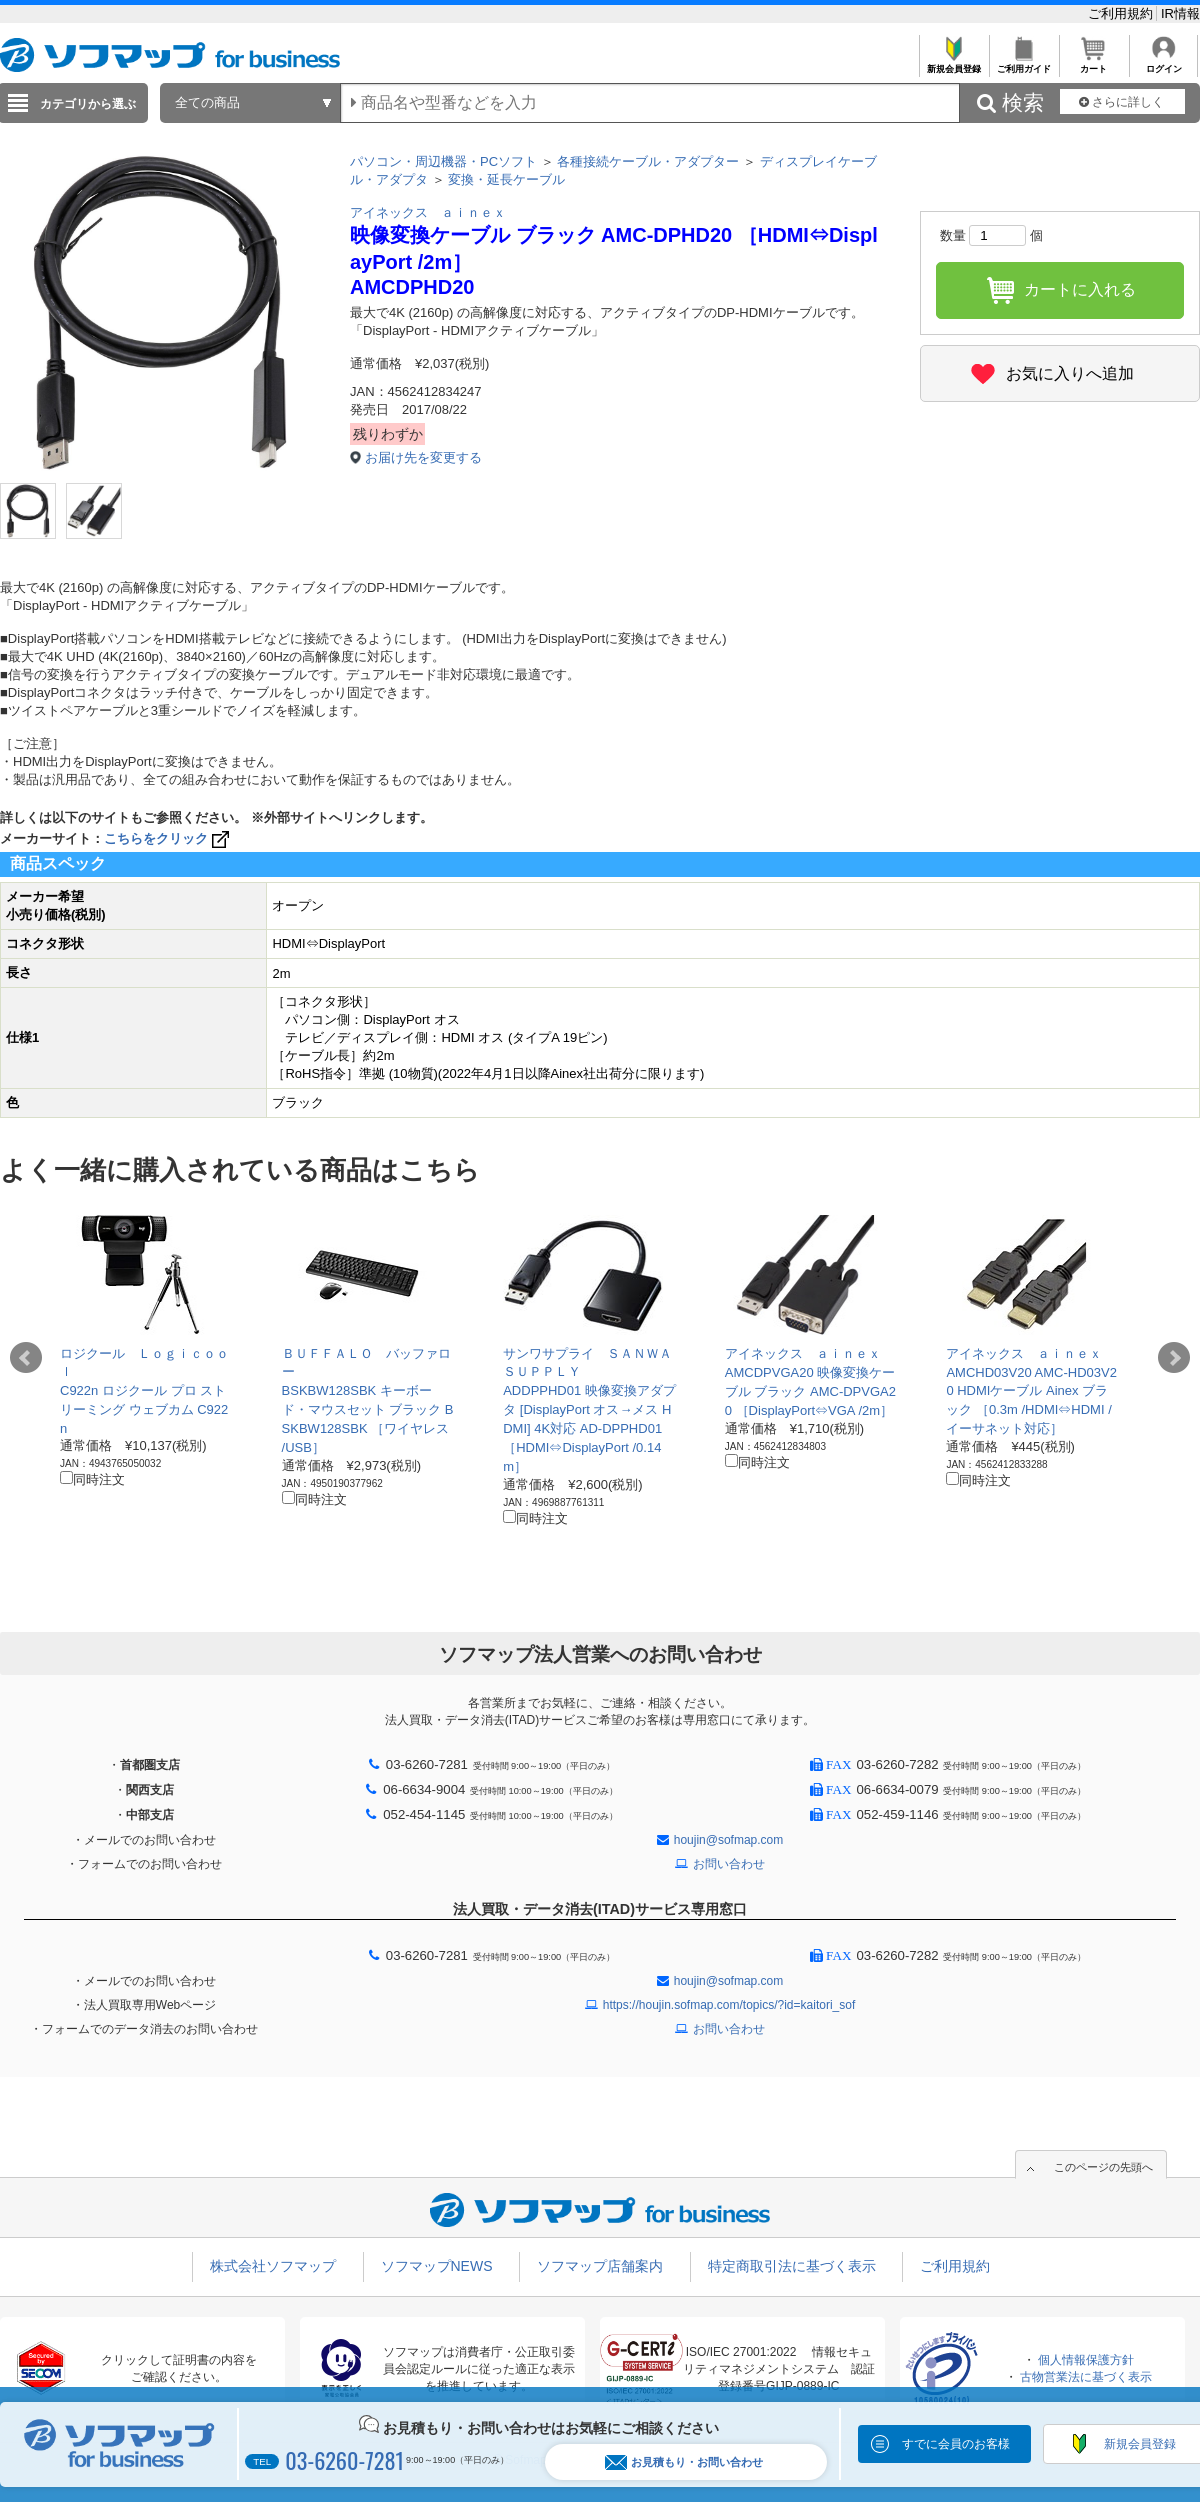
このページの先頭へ (1103, 2167)
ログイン (1163, 63)
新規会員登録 (953, 63)
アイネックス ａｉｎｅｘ (428, 212)
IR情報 (1180, 13)
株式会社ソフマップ (273, 2266)
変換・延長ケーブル (506, 179)
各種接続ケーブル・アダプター (648, 161)
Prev (26, 1358)
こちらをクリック (168, 838)
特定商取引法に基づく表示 (792, 2266)
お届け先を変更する (423, 457)
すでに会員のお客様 (956, 2444)
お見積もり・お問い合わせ (684, 2462)
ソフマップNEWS (437, 2266)
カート (1093, 63)
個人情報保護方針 (1086, 2360)
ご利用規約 (1122, 13)
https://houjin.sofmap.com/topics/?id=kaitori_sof (729, 2005)
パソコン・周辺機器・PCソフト (443, 161)
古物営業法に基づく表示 (1086, 2377)
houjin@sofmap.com (729, 1840)
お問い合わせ (729, 1864)
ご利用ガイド (1023, 63)
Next (1174, 1358)
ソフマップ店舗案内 (600, 2266)
